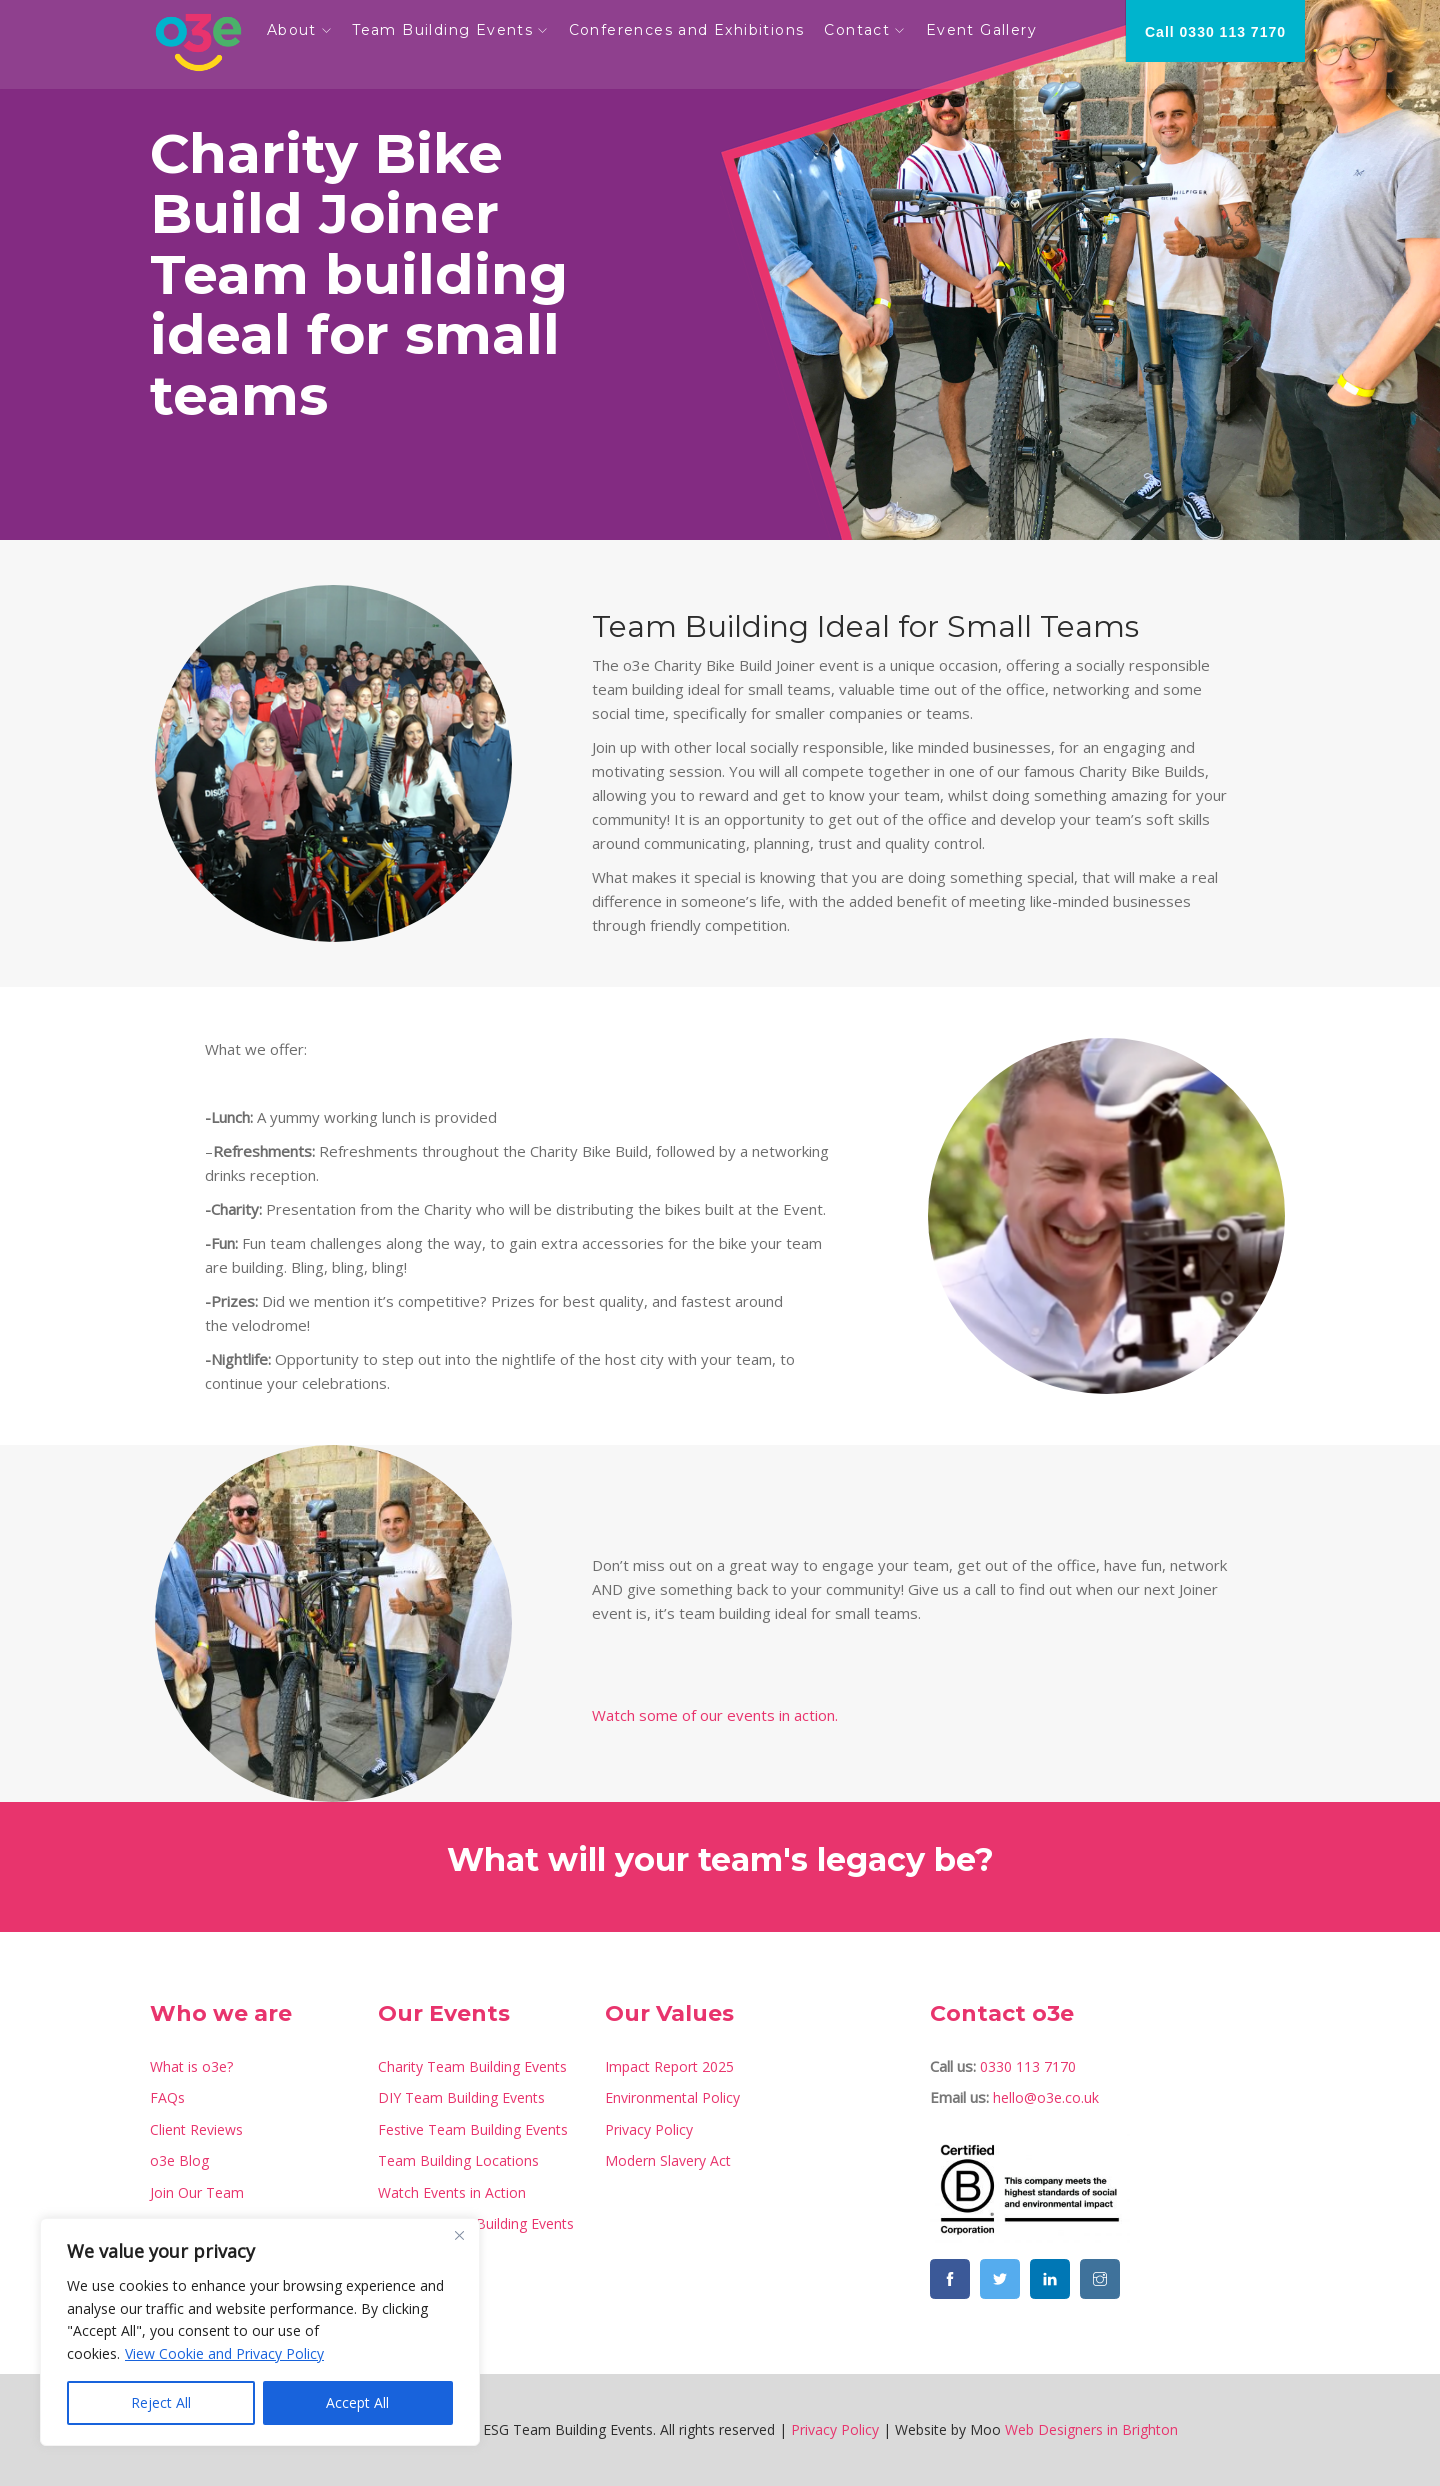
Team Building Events (450, 30)
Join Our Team (197, 2192)
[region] (260, 2332)
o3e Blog (179, 2160)
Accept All (357, 2402)
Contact (866, 30)
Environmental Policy (672, 2097)
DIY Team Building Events (461, 2097)
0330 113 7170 (1028, 2066)
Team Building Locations (458, 2160)
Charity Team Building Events (472, 2066)
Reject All (161, 2402)
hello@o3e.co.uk (1046, 2097)
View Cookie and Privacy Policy (224, 2353)
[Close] (459, 2235)
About (300, 30)
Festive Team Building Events (473, 2129)
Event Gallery (989, 30)
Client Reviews (196, 2129)
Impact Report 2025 (669, 2066)
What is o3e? (191, 2066)
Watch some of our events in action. (715, 1715)
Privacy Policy (649, 2129)
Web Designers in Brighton (1091, 2429)
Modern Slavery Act (668, 2160)
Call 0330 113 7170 (1215, 32)
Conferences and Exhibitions (695, 30)
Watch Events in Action (452, 2192)
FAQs (167, 2097)
